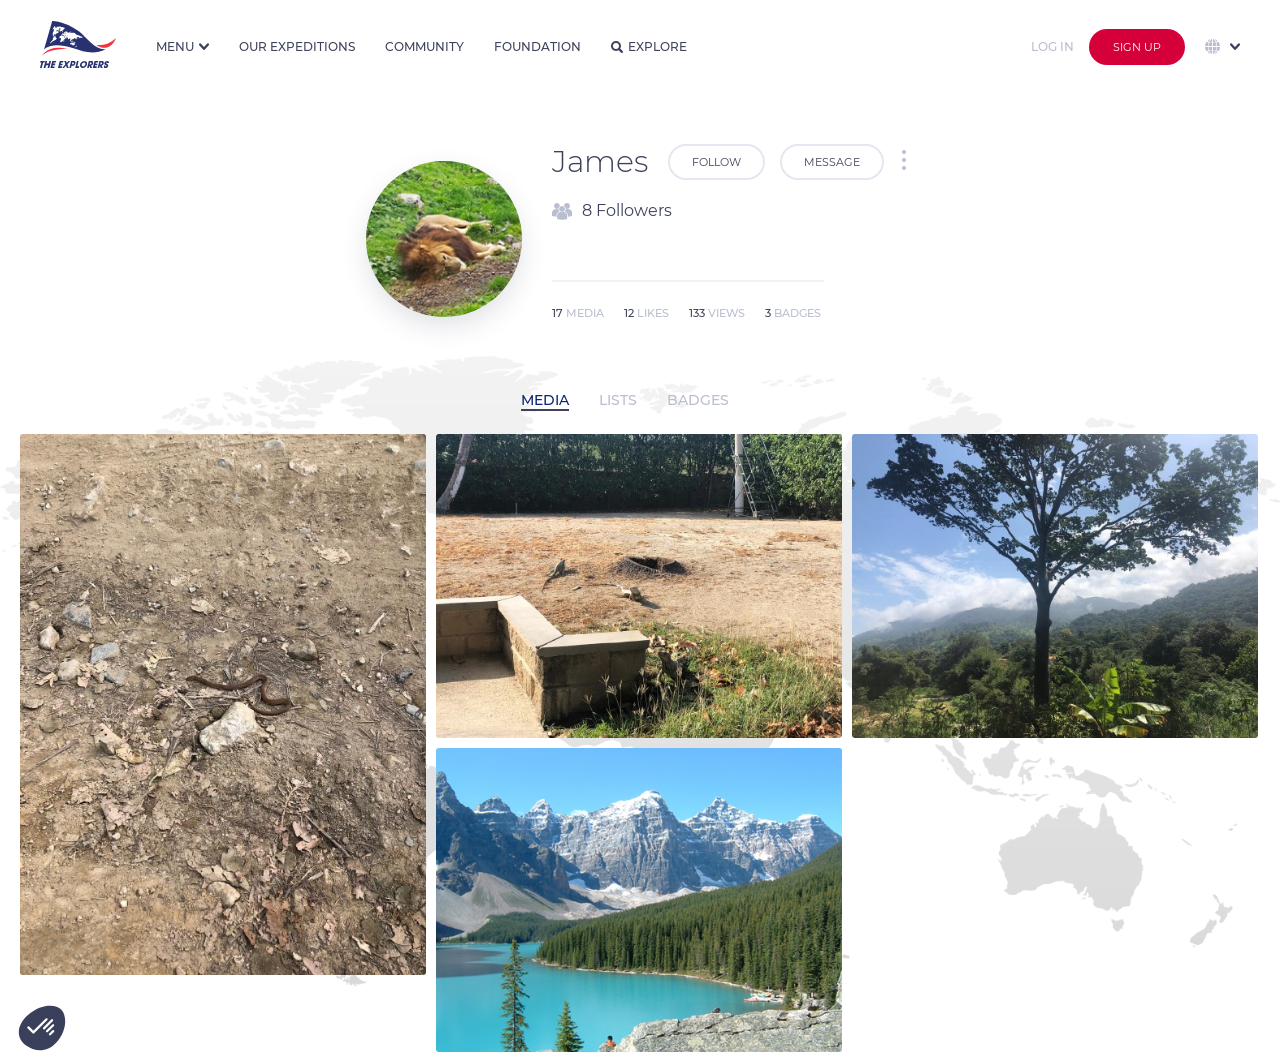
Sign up (1137, 47)
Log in (1052, 46)
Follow (716, 162)
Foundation (537, 46)
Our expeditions (297, 46)
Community (424, 46)
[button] (42, 1028)
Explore (649, 46)
